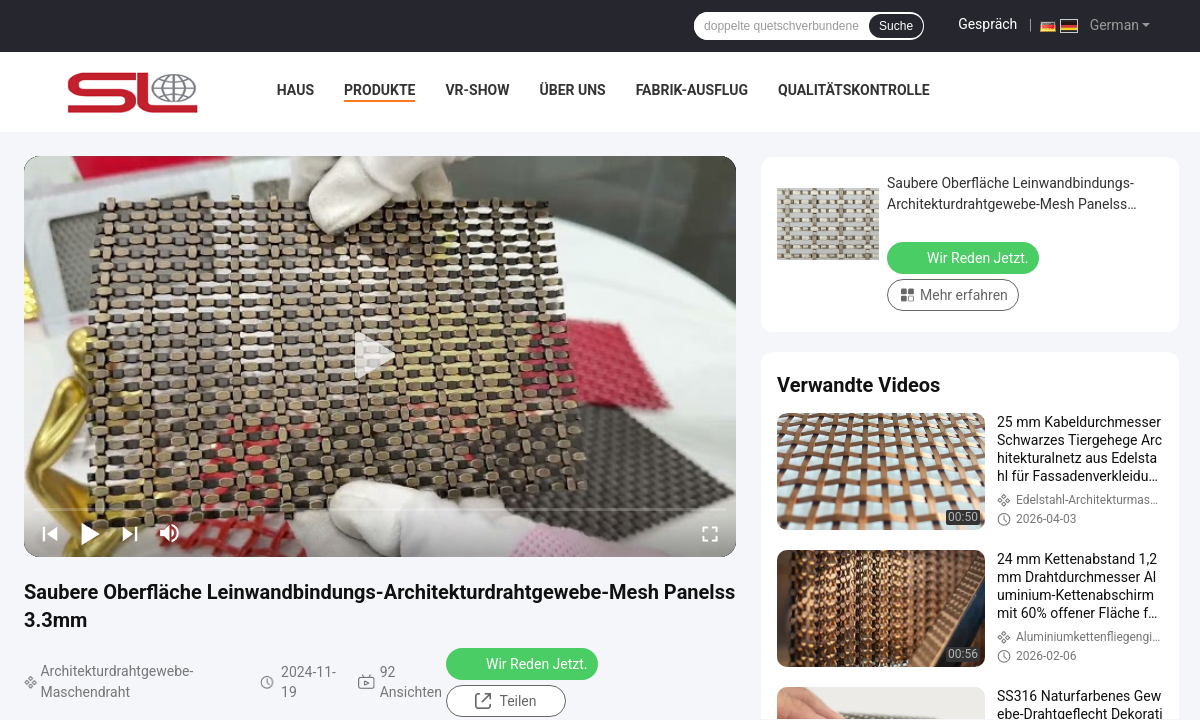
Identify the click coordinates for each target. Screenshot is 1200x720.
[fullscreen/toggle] (710, 533)
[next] (130, 533)
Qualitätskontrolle (854, 90)
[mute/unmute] (170, 533)
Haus (295, 90)
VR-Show (477, 90)
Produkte (379, 90)
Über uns (572, 90)
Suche (896, 26)
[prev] (50, 533)
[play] (380, 356)
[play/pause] (90, 533)
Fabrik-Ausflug (692, 90)
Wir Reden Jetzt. (524, 663)
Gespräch (987, 24)
